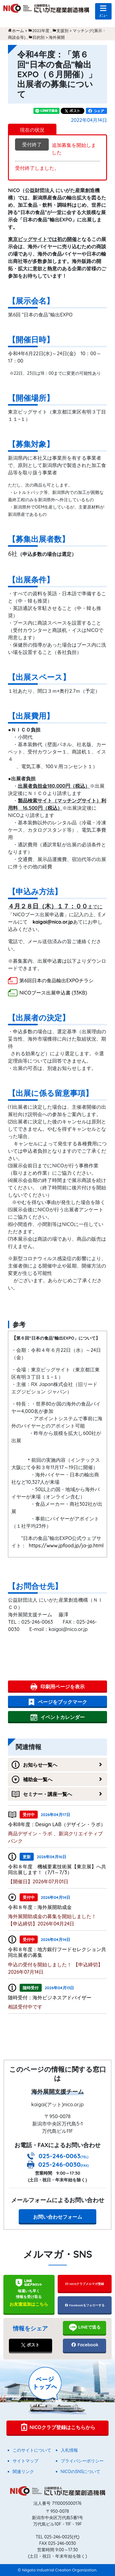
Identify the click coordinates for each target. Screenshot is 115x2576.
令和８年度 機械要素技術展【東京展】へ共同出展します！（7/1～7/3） (57, 1869)
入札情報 (69, 2450)
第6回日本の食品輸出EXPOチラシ (56, 980)
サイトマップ (25, 2461)
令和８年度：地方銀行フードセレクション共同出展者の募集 (57, 1952)
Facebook (84, 2345)
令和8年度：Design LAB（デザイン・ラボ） (56, 1824)
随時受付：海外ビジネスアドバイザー (49, 1997)
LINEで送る (84, 2327)
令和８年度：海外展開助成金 (40, 1907)
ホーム (18, 30)
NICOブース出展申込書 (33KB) (53, 993)
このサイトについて (32, 2450)
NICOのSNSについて (81, 2471)
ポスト (30, 2345)
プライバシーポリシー (82, 2461)
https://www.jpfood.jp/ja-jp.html (66, 1545)
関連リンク (23, 2471)
